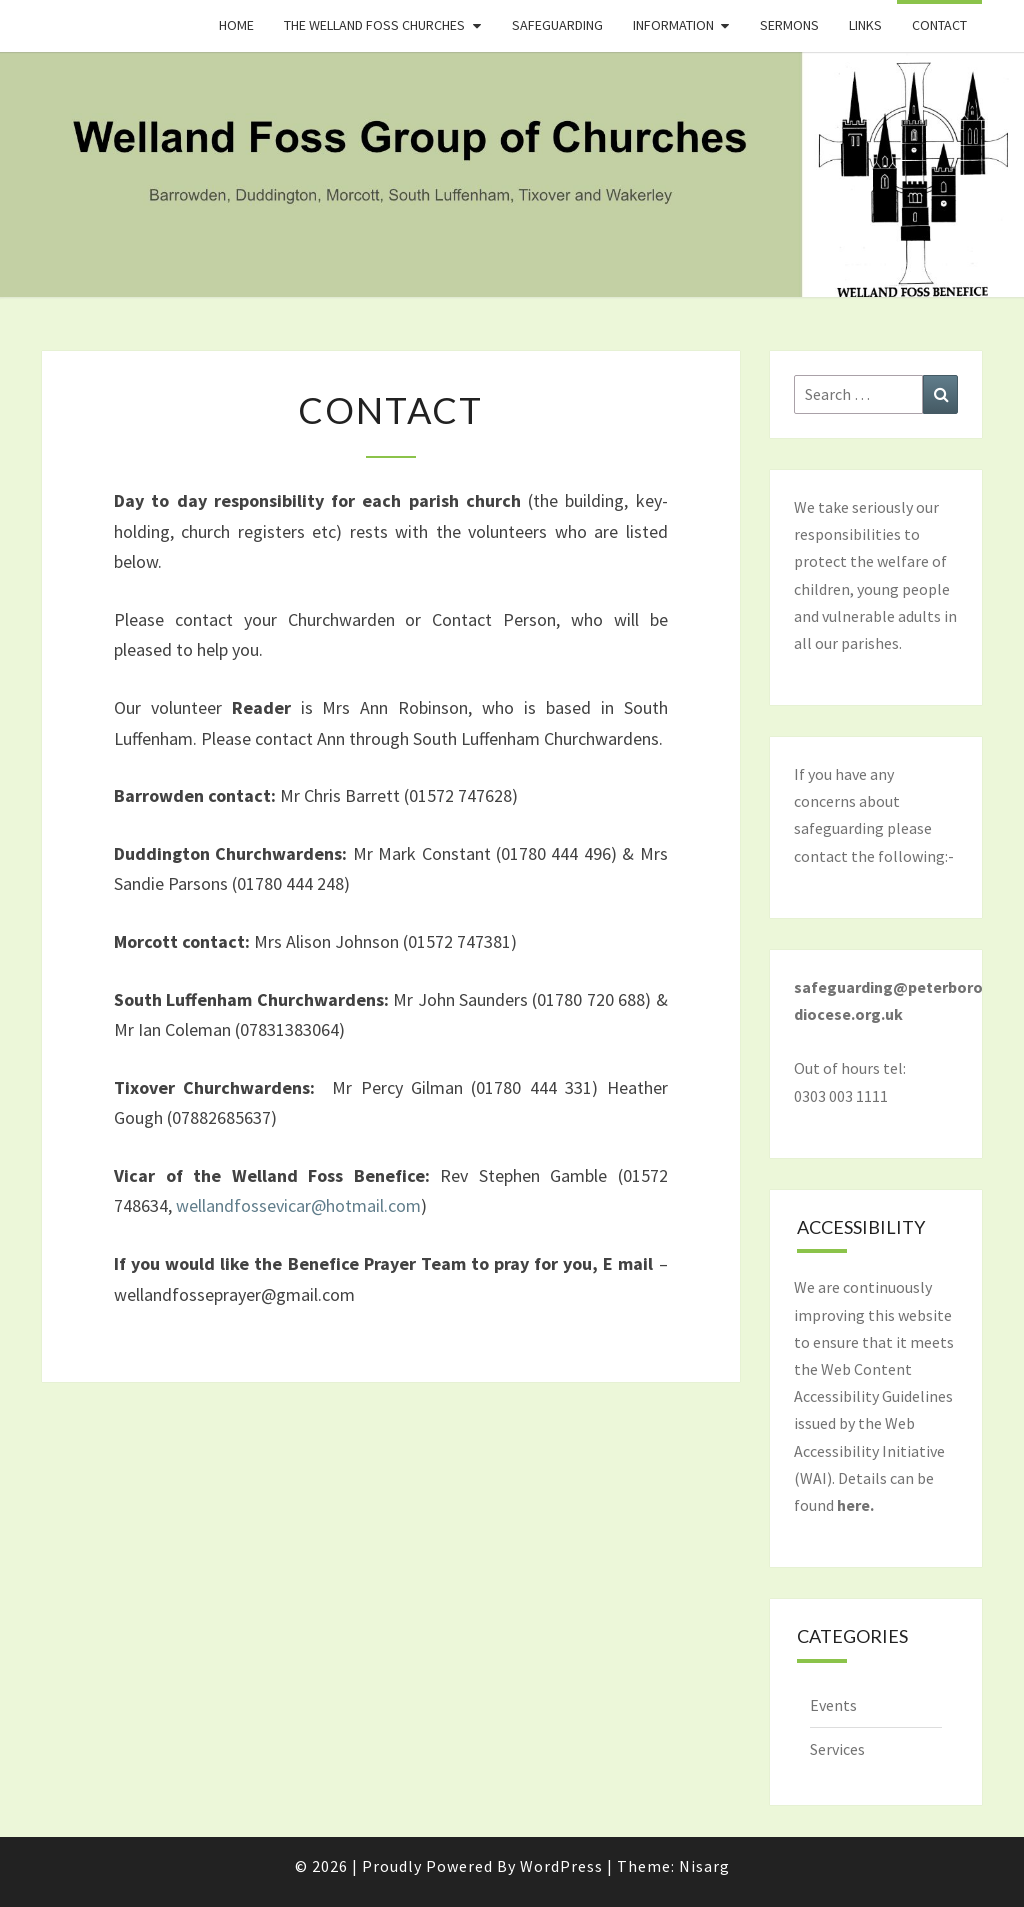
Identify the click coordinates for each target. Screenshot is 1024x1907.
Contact (939, 25)
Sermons (789, 25)
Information (673, 25)
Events (833, 1705)
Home (236, 25)
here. (855, 1505)
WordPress (561, 1866)
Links (865, 25)
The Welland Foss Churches (374, 25)
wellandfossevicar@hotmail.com (298, 1205)
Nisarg (704, 1866)
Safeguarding (557, 25)
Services (837, 1749)
